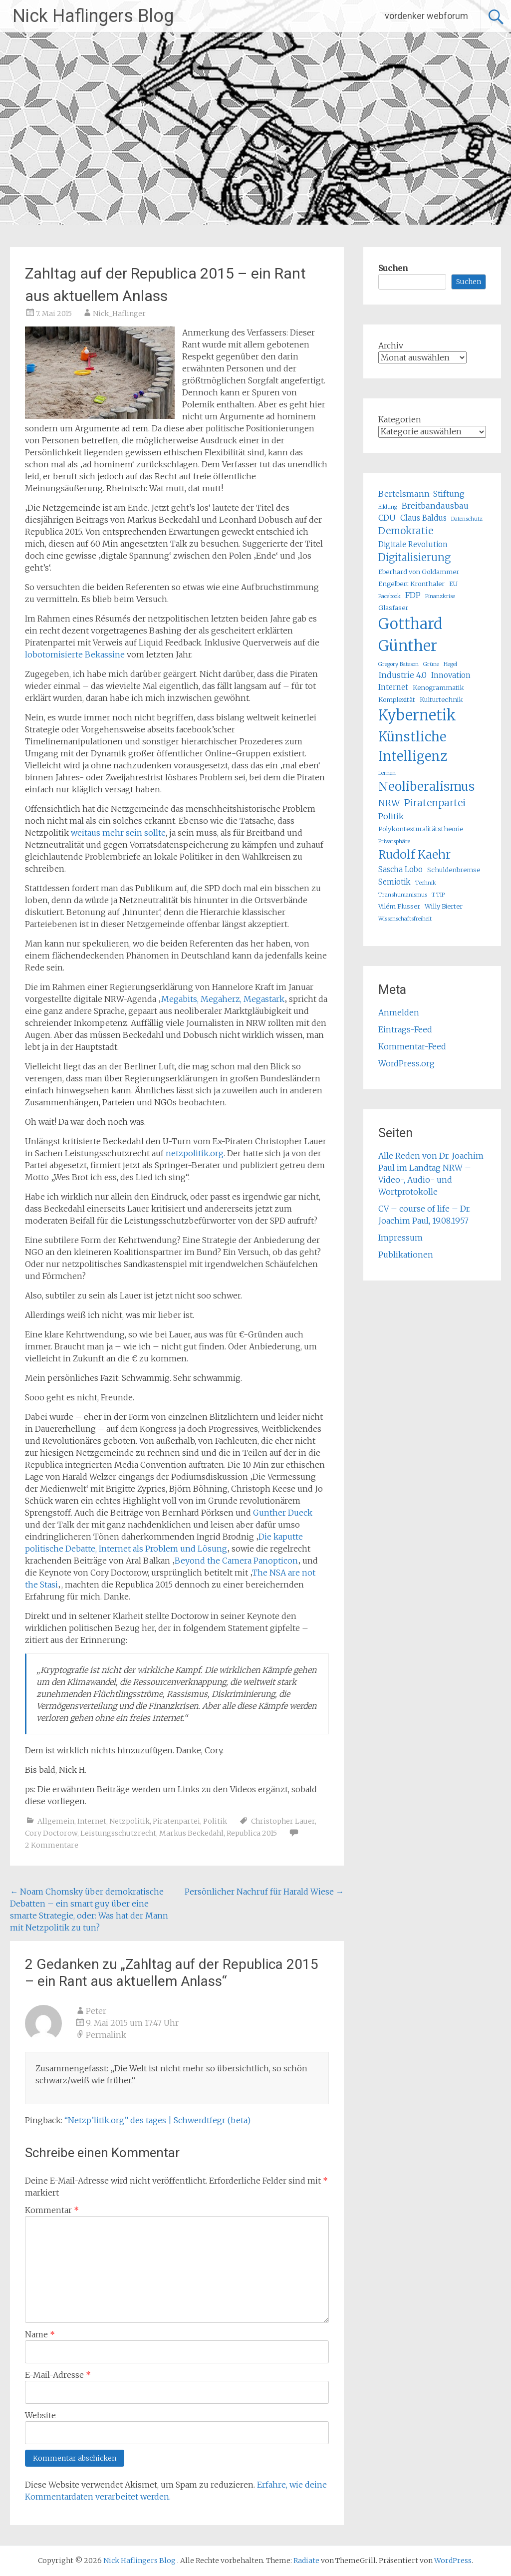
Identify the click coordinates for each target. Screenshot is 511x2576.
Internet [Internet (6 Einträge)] (393, 687)
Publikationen (405, 1255)
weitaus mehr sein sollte (118, 833)
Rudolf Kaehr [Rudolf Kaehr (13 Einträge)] (414, 854)
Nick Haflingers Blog (93, 15)
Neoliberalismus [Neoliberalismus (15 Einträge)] (426, 786)
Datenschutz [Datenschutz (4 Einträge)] (467, 519)
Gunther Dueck (282, 1513)
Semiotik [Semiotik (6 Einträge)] (394, 882)
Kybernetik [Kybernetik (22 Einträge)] (417, 715)
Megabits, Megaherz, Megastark (222, 999)
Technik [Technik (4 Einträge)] (425, 883)
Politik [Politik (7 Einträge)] (391, 816)
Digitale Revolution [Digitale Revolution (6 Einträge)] (413, 544)
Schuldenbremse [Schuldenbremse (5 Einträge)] (453, 870)
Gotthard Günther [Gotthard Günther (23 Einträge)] (410, 635)
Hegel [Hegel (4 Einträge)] (450, 664)
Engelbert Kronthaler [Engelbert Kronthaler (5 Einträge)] (411, 584)
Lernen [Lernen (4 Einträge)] (387, 773)
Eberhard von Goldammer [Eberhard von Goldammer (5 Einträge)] (418, 572)
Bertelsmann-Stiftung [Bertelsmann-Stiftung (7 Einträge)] (421, 494)
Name (40, 2334)
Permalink (106, 2035)
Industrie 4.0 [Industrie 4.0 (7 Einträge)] (402, 675)
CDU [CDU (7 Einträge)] (387, 518)
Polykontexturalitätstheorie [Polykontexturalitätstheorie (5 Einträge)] (420, 829)
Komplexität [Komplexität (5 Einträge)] (396, 699)
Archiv (390, 345)
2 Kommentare (51, 1845)
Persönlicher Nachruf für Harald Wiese (264, 1892)
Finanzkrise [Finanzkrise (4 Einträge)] (440, 596)
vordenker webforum (426, 15)
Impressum (400, 1238)
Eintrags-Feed (405, 1029)
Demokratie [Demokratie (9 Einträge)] (405, 531)
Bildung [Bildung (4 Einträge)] (387, 507)
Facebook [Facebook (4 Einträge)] (389, 596)
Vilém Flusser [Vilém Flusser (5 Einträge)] (399, 906)
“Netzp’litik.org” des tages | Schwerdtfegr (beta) (157, 2120)
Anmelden (398, 1012)
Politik (215, 1821)
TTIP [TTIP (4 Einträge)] (438, 895)
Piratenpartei (176, 1821)
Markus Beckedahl (191, 1833)
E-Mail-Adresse (58, 2375)
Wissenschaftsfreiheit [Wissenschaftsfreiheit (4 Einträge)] (405, 919)
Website (40, 2415)
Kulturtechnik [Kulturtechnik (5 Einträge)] (441, 699)
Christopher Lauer (283, 1821)
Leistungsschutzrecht (118, 1833)
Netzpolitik (129, 1821)
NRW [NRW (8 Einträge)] (389, 803)
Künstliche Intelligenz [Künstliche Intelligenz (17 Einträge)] (412, 746)
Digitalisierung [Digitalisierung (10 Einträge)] (414, 557)
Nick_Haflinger (119, 313)
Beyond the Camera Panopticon (236, 1561)
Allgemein (55, 1821)
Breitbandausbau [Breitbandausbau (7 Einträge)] (435, 506)
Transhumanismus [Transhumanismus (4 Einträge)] (402, 895)
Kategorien (399, 419)
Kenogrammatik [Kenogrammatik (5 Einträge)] (438, 687)
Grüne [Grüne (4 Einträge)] (431, 664)
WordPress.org (406, 1063)
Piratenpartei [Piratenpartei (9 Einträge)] (435, 803)
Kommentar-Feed (412, 1046)
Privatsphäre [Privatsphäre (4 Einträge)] (394, 841)
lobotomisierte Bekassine (75, 654)
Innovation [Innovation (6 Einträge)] (451, 675)
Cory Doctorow (51, 1833)
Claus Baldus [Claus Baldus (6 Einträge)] (423, 518)
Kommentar (52, 2210)
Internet (91, 1821)
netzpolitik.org (195, 1153)
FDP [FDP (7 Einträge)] (413, 595)
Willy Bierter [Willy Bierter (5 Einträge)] (444, 906)
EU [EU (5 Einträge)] (453, 584)
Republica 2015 (252, 1833)
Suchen (393, 268)
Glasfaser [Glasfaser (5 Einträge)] (393, 608)
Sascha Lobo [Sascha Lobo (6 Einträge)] (400, 869)
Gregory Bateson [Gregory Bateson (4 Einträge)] (398, 664)
